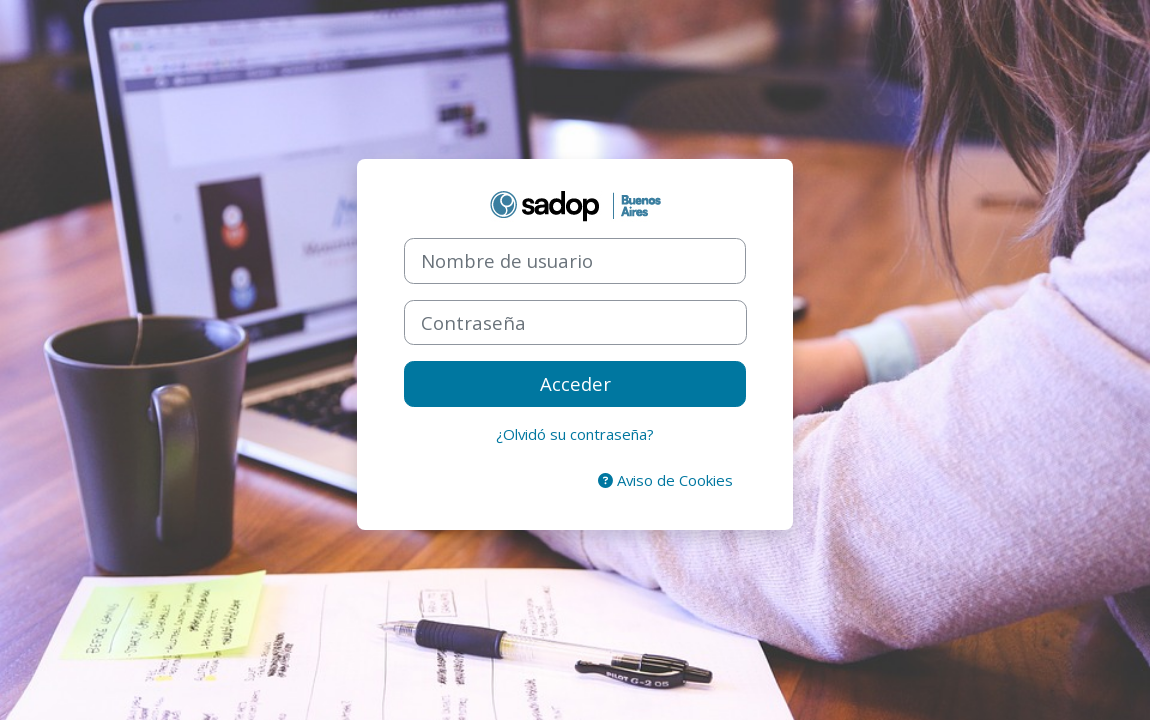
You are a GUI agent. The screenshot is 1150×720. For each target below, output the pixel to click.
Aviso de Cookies (665, 480)
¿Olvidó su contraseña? (575, 434)
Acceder (575, 383)
